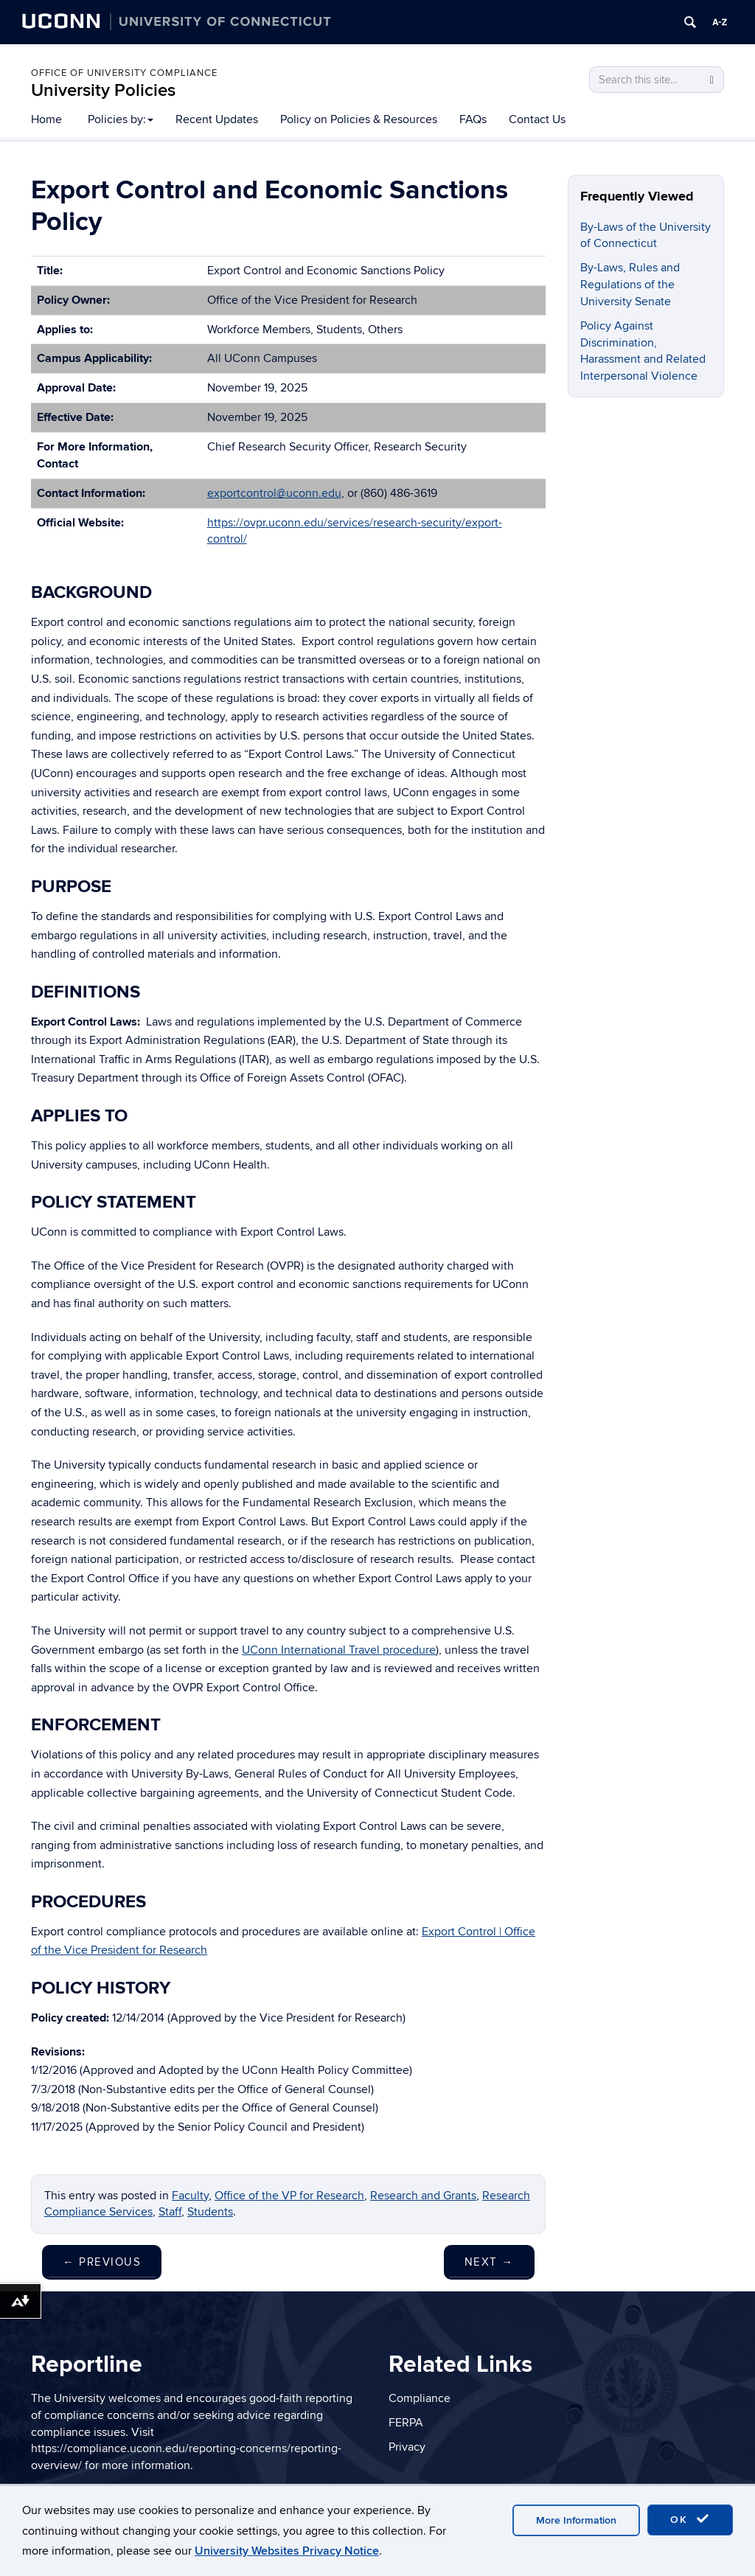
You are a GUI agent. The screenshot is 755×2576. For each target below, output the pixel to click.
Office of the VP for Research (289, 2195)
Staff (170, 2211)
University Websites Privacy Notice (287, 2551)
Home (46, 119)
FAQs (473, 119)
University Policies (103, 90)
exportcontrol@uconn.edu (274, 493)
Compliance (419, 2398)
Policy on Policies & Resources (358, 119)
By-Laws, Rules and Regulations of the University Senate (630, 284)
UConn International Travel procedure (339, 1650)
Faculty (190, 2195)
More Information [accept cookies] (576, 2520)
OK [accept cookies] (690, 2519)
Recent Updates (216, 119)
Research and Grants (423, 2195)
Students (210, 2211)
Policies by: (120, 119)
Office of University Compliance (124, 73)
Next (489, 2262)
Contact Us (537, 119)
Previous (102, 2262)
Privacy (407, 2447)
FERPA (406, 2422)
